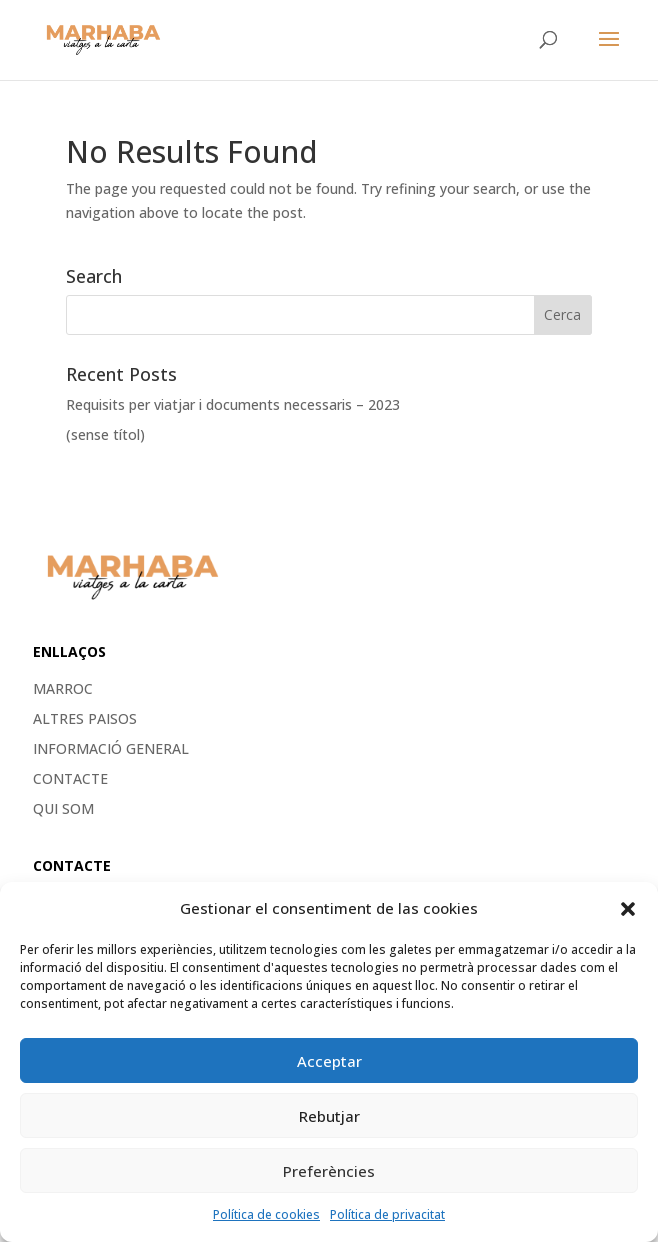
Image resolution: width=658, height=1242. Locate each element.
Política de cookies (266, 1214)
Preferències (329, 1171)
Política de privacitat (387, 1214)
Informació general (111, 750)
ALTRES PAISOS (85, 720)
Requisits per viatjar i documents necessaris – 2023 (233, 404)
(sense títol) (105, 434)
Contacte (70, 780)
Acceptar (329, 1061)
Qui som (63, 810)
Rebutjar (329, 1116)
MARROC (63, 690)
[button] (628, 909)
